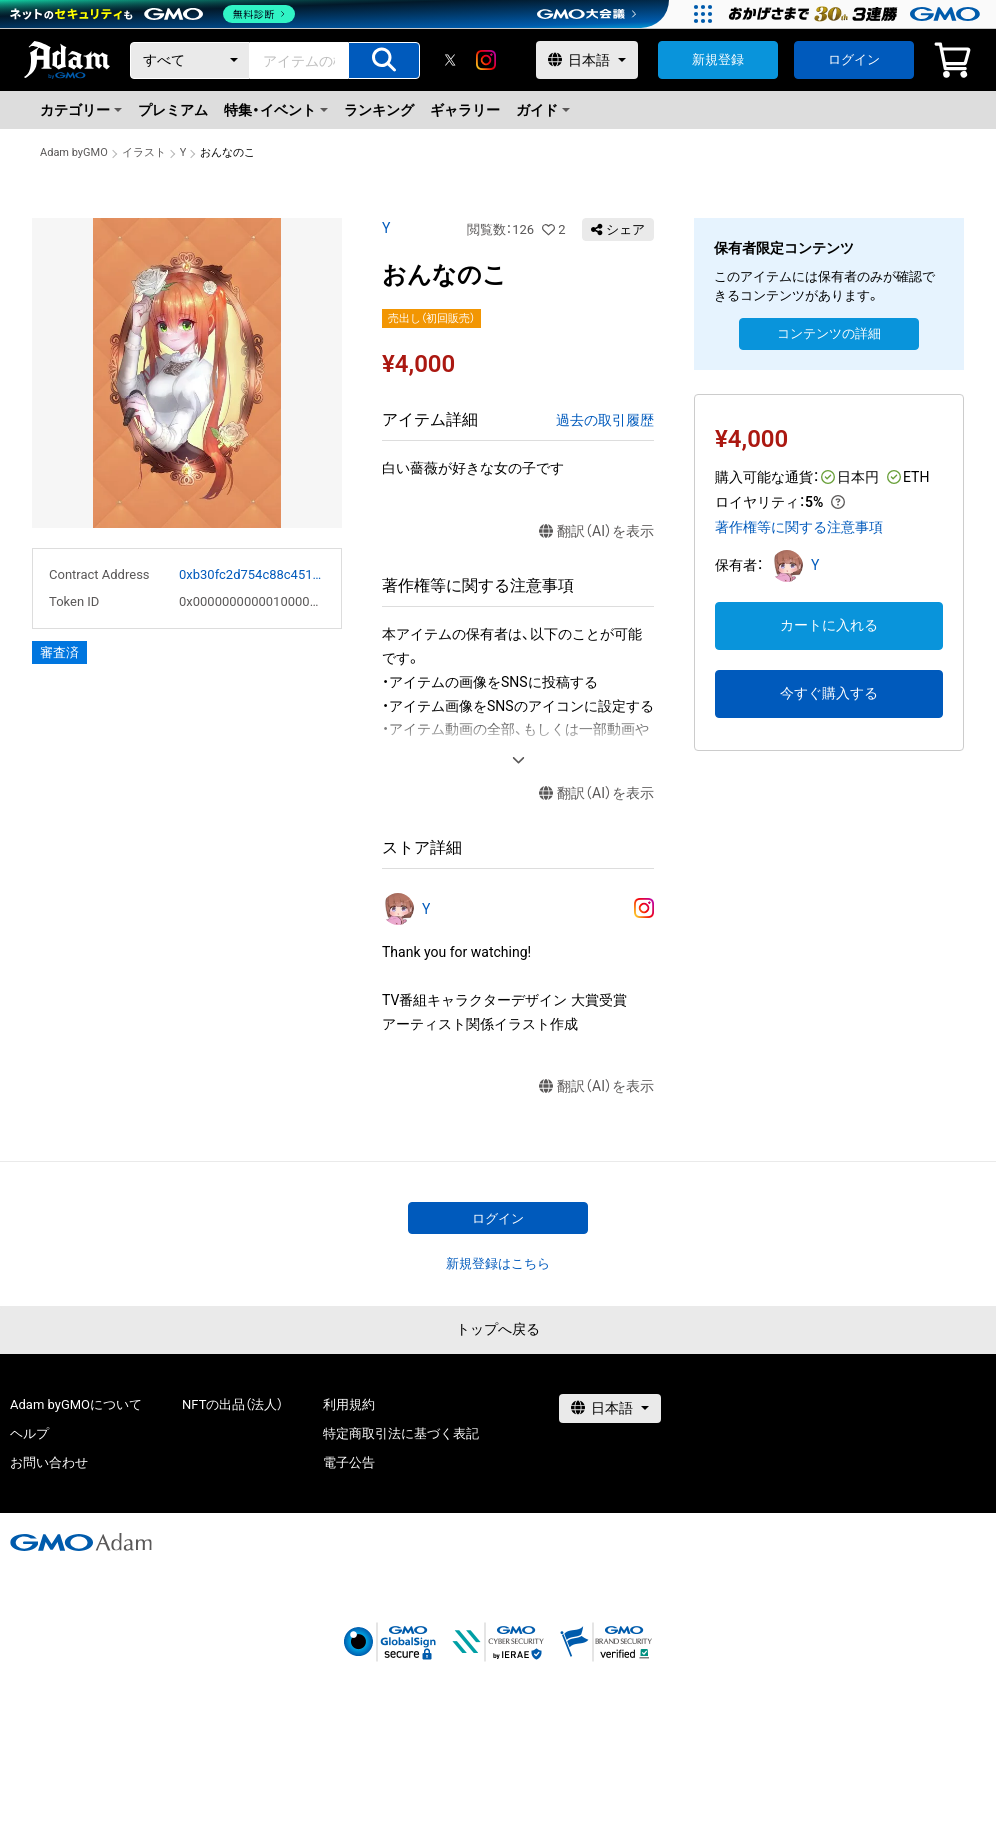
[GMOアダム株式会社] (81, 1542)
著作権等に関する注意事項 (799, 527)
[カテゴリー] (190, 60)
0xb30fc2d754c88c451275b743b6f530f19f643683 (252, 574)
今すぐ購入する (829, 693)
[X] (450, 60)
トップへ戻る (498, 1329)
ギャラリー (465, 110)
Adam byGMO (74, 152)
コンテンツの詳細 (829, 333)
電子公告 (349, 1462)
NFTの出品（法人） (232, 1404)
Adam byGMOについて (76, 1404)
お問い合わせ (49, 1462)
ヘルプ (29, 1433)
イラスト (144, 152)
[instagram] (486, 60)
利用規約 (349, 1404)
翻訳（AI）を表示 (596, 531)
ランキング (379, 110)
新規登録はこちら (498, 1263)
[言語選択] (587, 60)
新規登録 (718, 59)
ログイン (854, 59)
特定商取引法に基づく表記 (401, 1433)
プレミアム (173, 110)
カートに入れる (829, 625)
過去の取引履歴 (605, 420)
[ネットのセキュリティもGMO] (153, 14)
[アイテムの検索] (384, 60)
